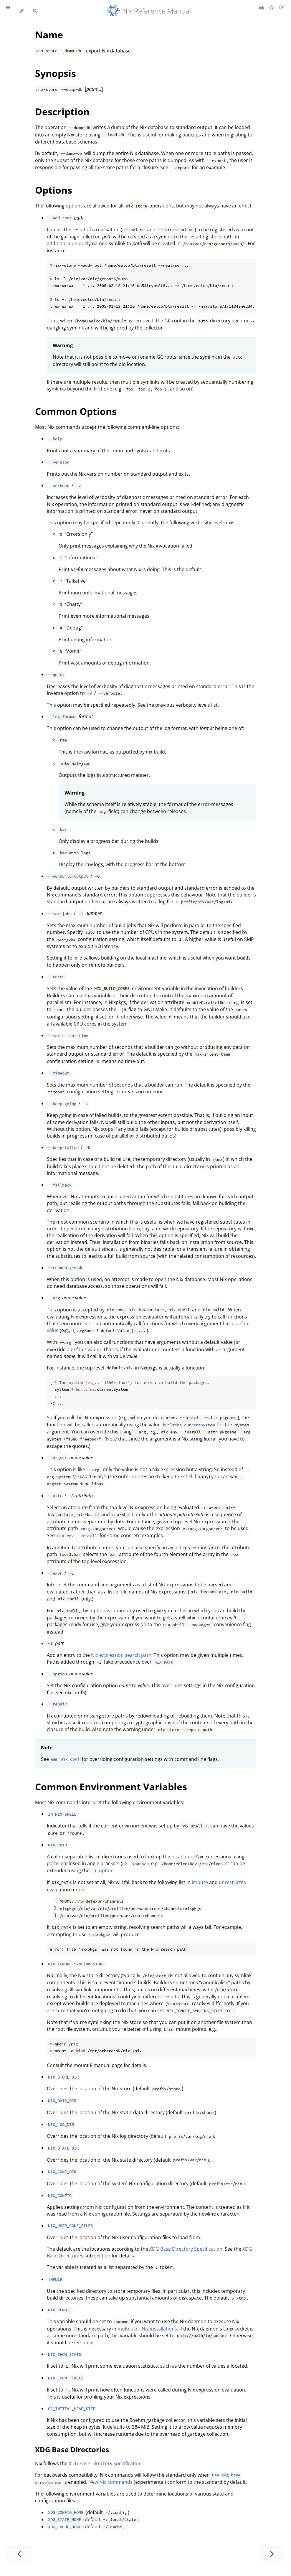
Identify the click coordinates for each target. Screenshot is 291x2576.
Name (49, 34)
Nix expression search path (121, 1655)
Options (53, 190)
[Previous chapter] (19, 2553)
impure (200, 1882)
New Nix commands (110, 2482)
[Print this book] (262, 7)
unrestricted (233, 1882)
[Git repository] (272, 7)
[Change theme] (21, 11)
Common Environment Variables (111, 1786)
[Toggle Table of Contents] (8, 11)
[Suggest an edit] (282, 7)
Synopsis (55, 73)
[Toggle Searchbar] (34, 11)
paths (53, 1863)
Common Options (76, 411)
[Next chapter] (272, 2553)
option (102, 1870)
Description (62, 111)
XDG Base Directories (72, 2449)
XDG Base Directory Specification (185, 2249)
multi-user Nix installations (147, 2329)
